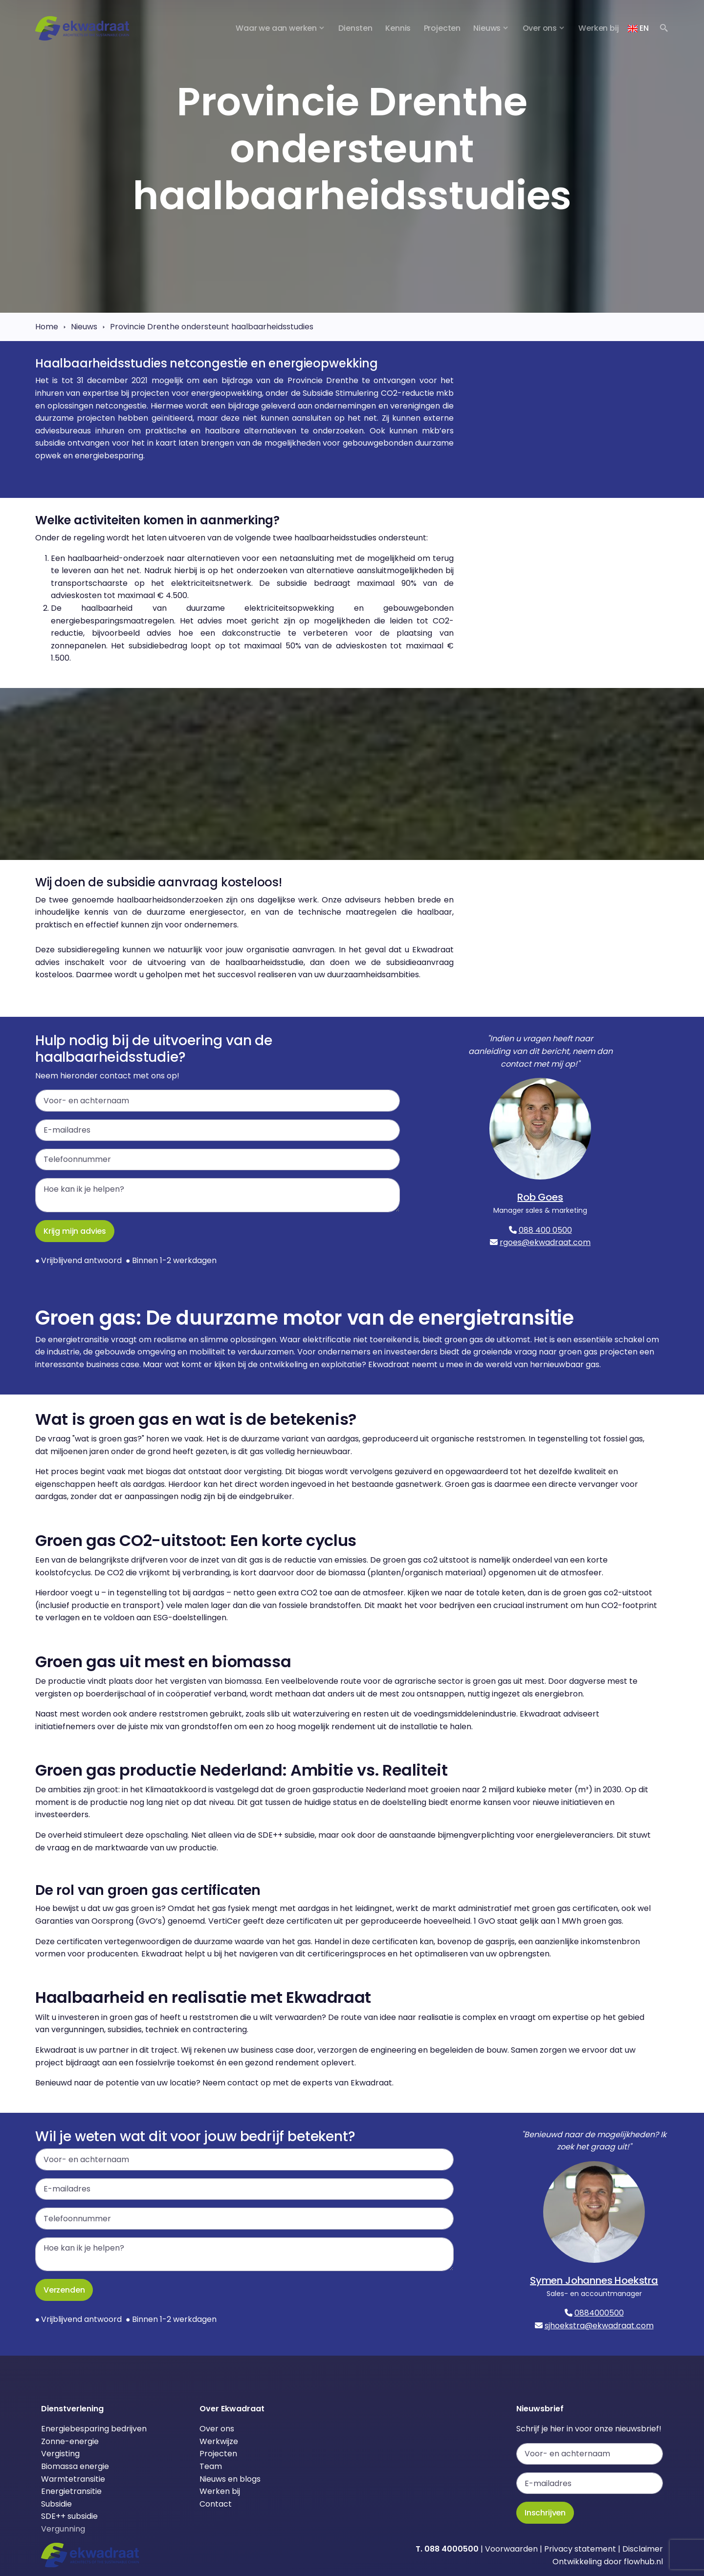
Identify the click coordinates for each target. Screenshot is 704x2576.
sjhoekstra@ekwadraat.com (599, 2325)
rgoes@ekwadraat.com (545, 1242)
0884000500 (599, 2312)
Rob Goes (540, 1197)
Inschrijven (545, 2512)
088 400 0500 (545, 1230)
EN (638, 28)
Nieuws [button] (487, 28)
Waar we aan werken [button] (276, 28)
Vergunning (63, 2528)
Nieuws (84, 326)
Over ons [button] (540, 28)
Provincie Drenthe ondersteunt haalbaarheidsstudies (211, 326)
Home (46, 326)
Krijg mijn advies (75, 1231)
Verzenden (64, 2290)
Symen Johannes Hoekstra (594, 2280)
